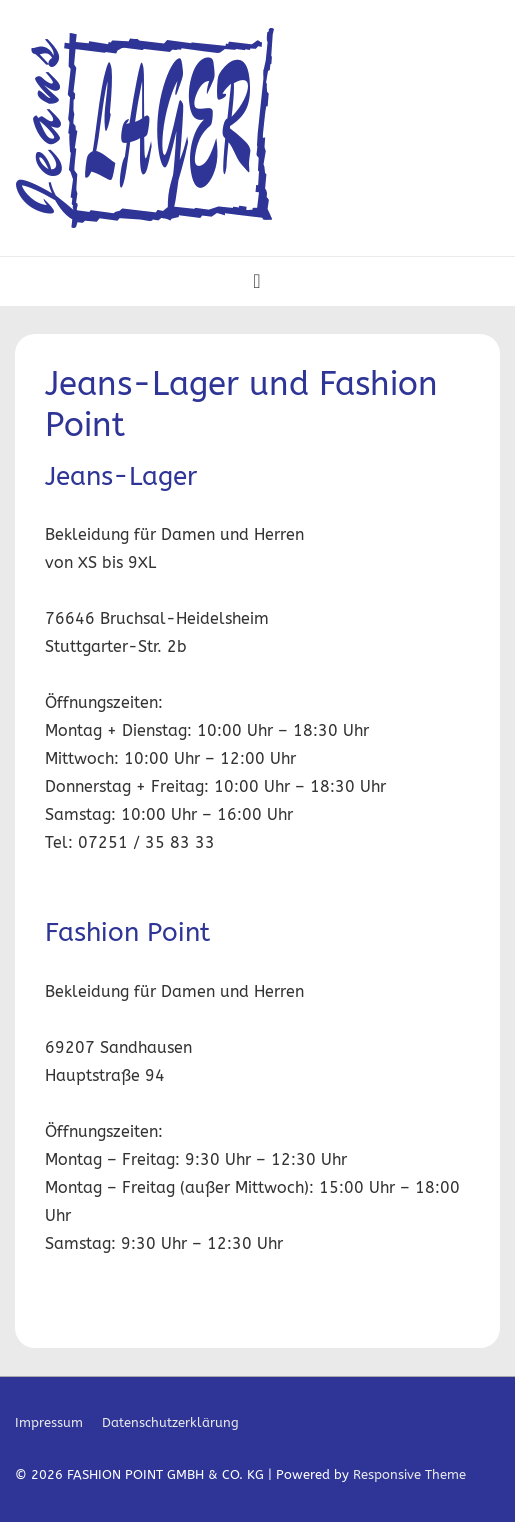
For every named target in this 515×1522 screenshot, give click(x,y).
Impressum (49, 1422)
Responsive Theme (409, 1474)
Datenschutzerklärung (170, 1422)
